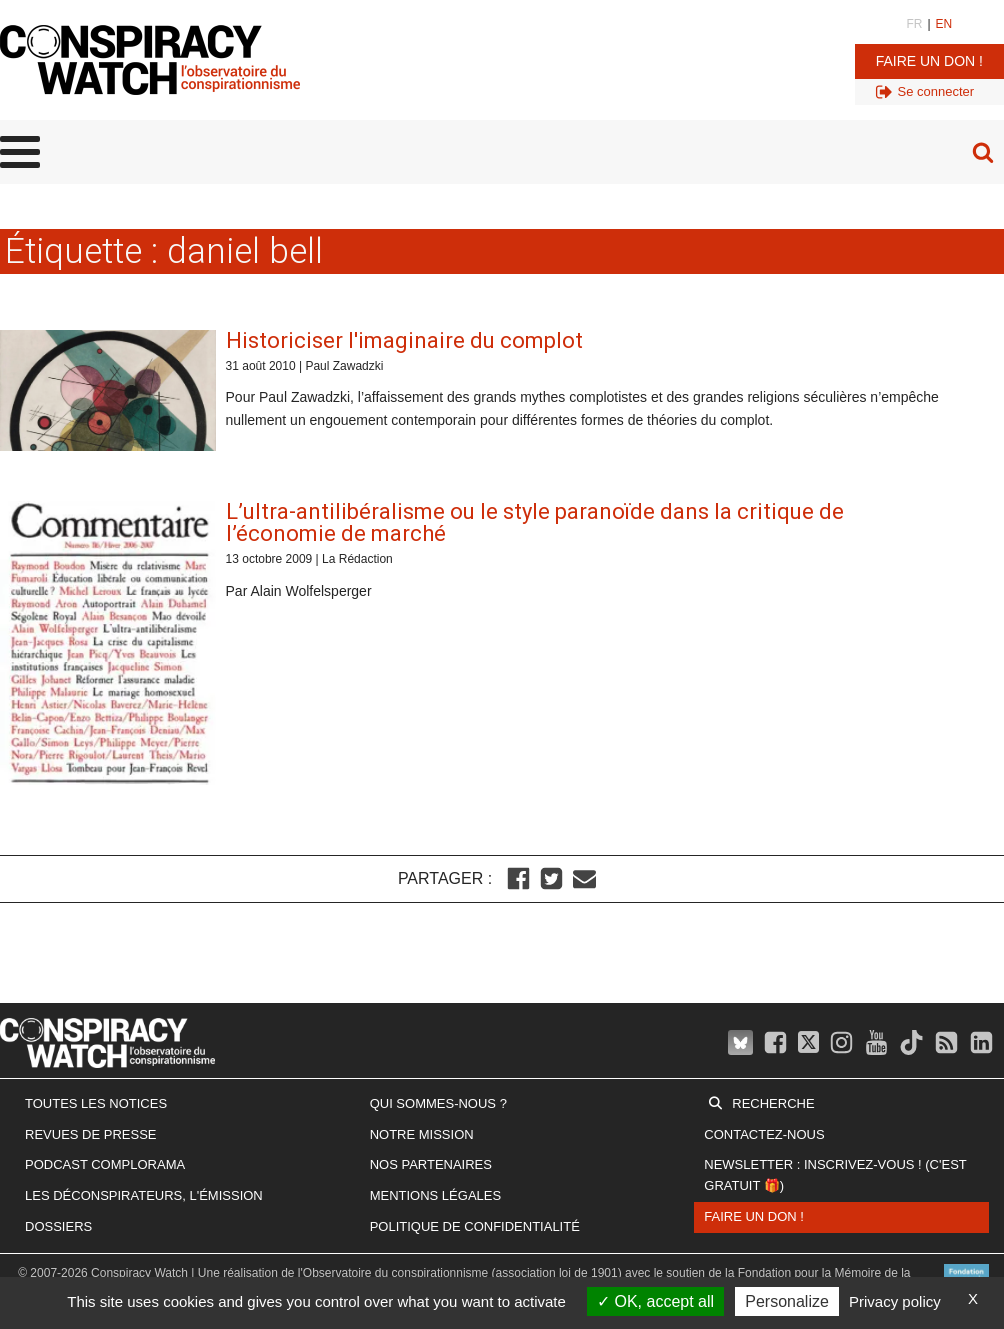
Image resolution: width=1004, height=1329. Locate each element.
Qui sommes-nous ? (438, 1103)
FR (914, 24)
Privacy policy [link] (895, 1301)
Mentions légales (435, 1195)
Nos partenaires (431, 1164)
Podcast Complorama (105, 1164)
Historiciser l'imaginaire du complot (404, 340)
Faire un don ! (929, 61)
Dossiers (58, 1226)
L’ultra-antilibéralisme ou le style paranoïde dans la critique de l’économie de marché (535, 522)
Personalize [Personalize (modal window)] (787, 1301)
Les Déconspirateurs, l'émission (144, 1195)
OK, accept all (655, 1301)
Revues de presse (91, 1134)
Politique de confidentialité (475, 1226)
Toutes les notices (96, 1103)
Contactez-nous (764, 1134)
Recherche (773, 1103)
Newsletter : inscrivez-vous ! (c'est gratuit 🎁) (835, 1175)
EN (944, 24)
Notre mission (422, 1134)
